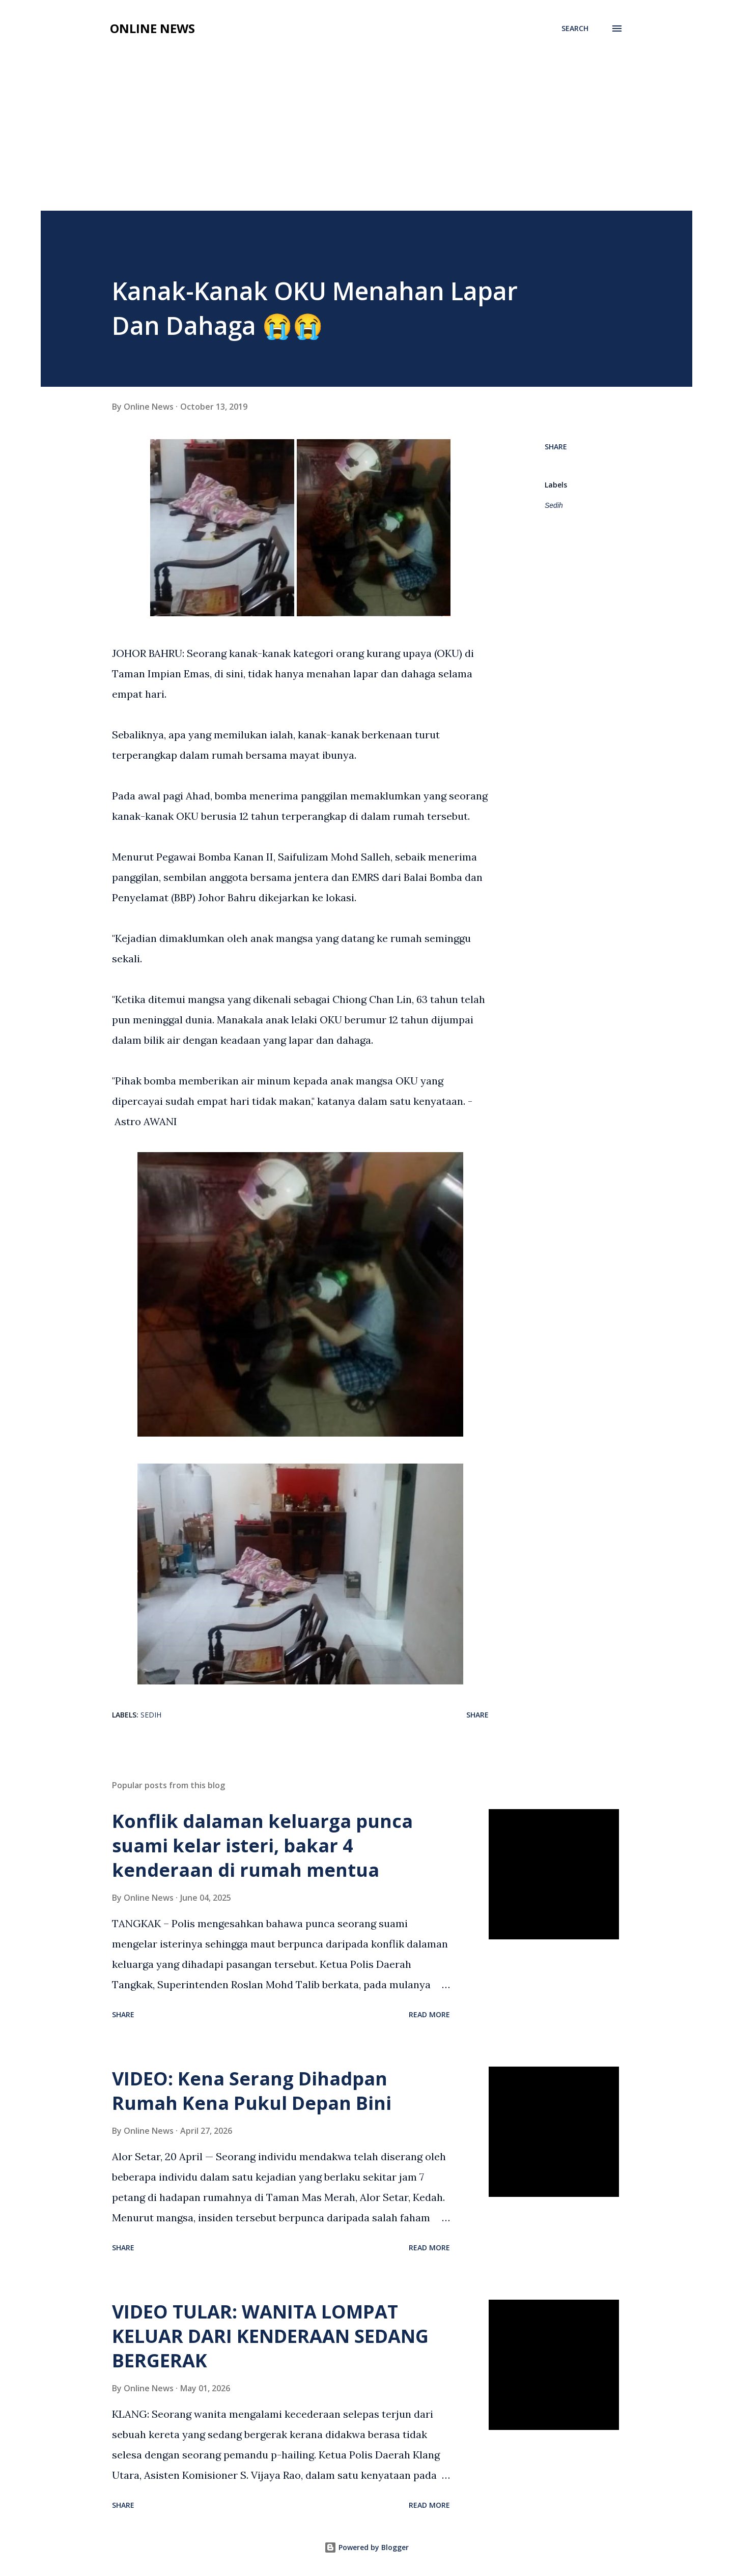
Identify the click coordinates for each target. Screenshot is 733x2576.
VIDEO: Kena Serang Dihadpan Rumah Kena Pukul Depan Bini (251, 2090)
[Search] (574, 28)
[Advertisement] (366, 134)
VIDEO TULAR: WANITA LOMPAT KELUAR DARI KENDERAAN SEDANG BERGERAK (270, 2336)
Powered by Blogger (366, 2547)
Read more (429, 2014)
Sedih (554, 505)
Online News (152, 28)
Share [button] (556, 446)
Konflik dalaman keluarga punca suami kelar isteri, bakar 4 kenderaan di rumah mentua (262, 1845)
